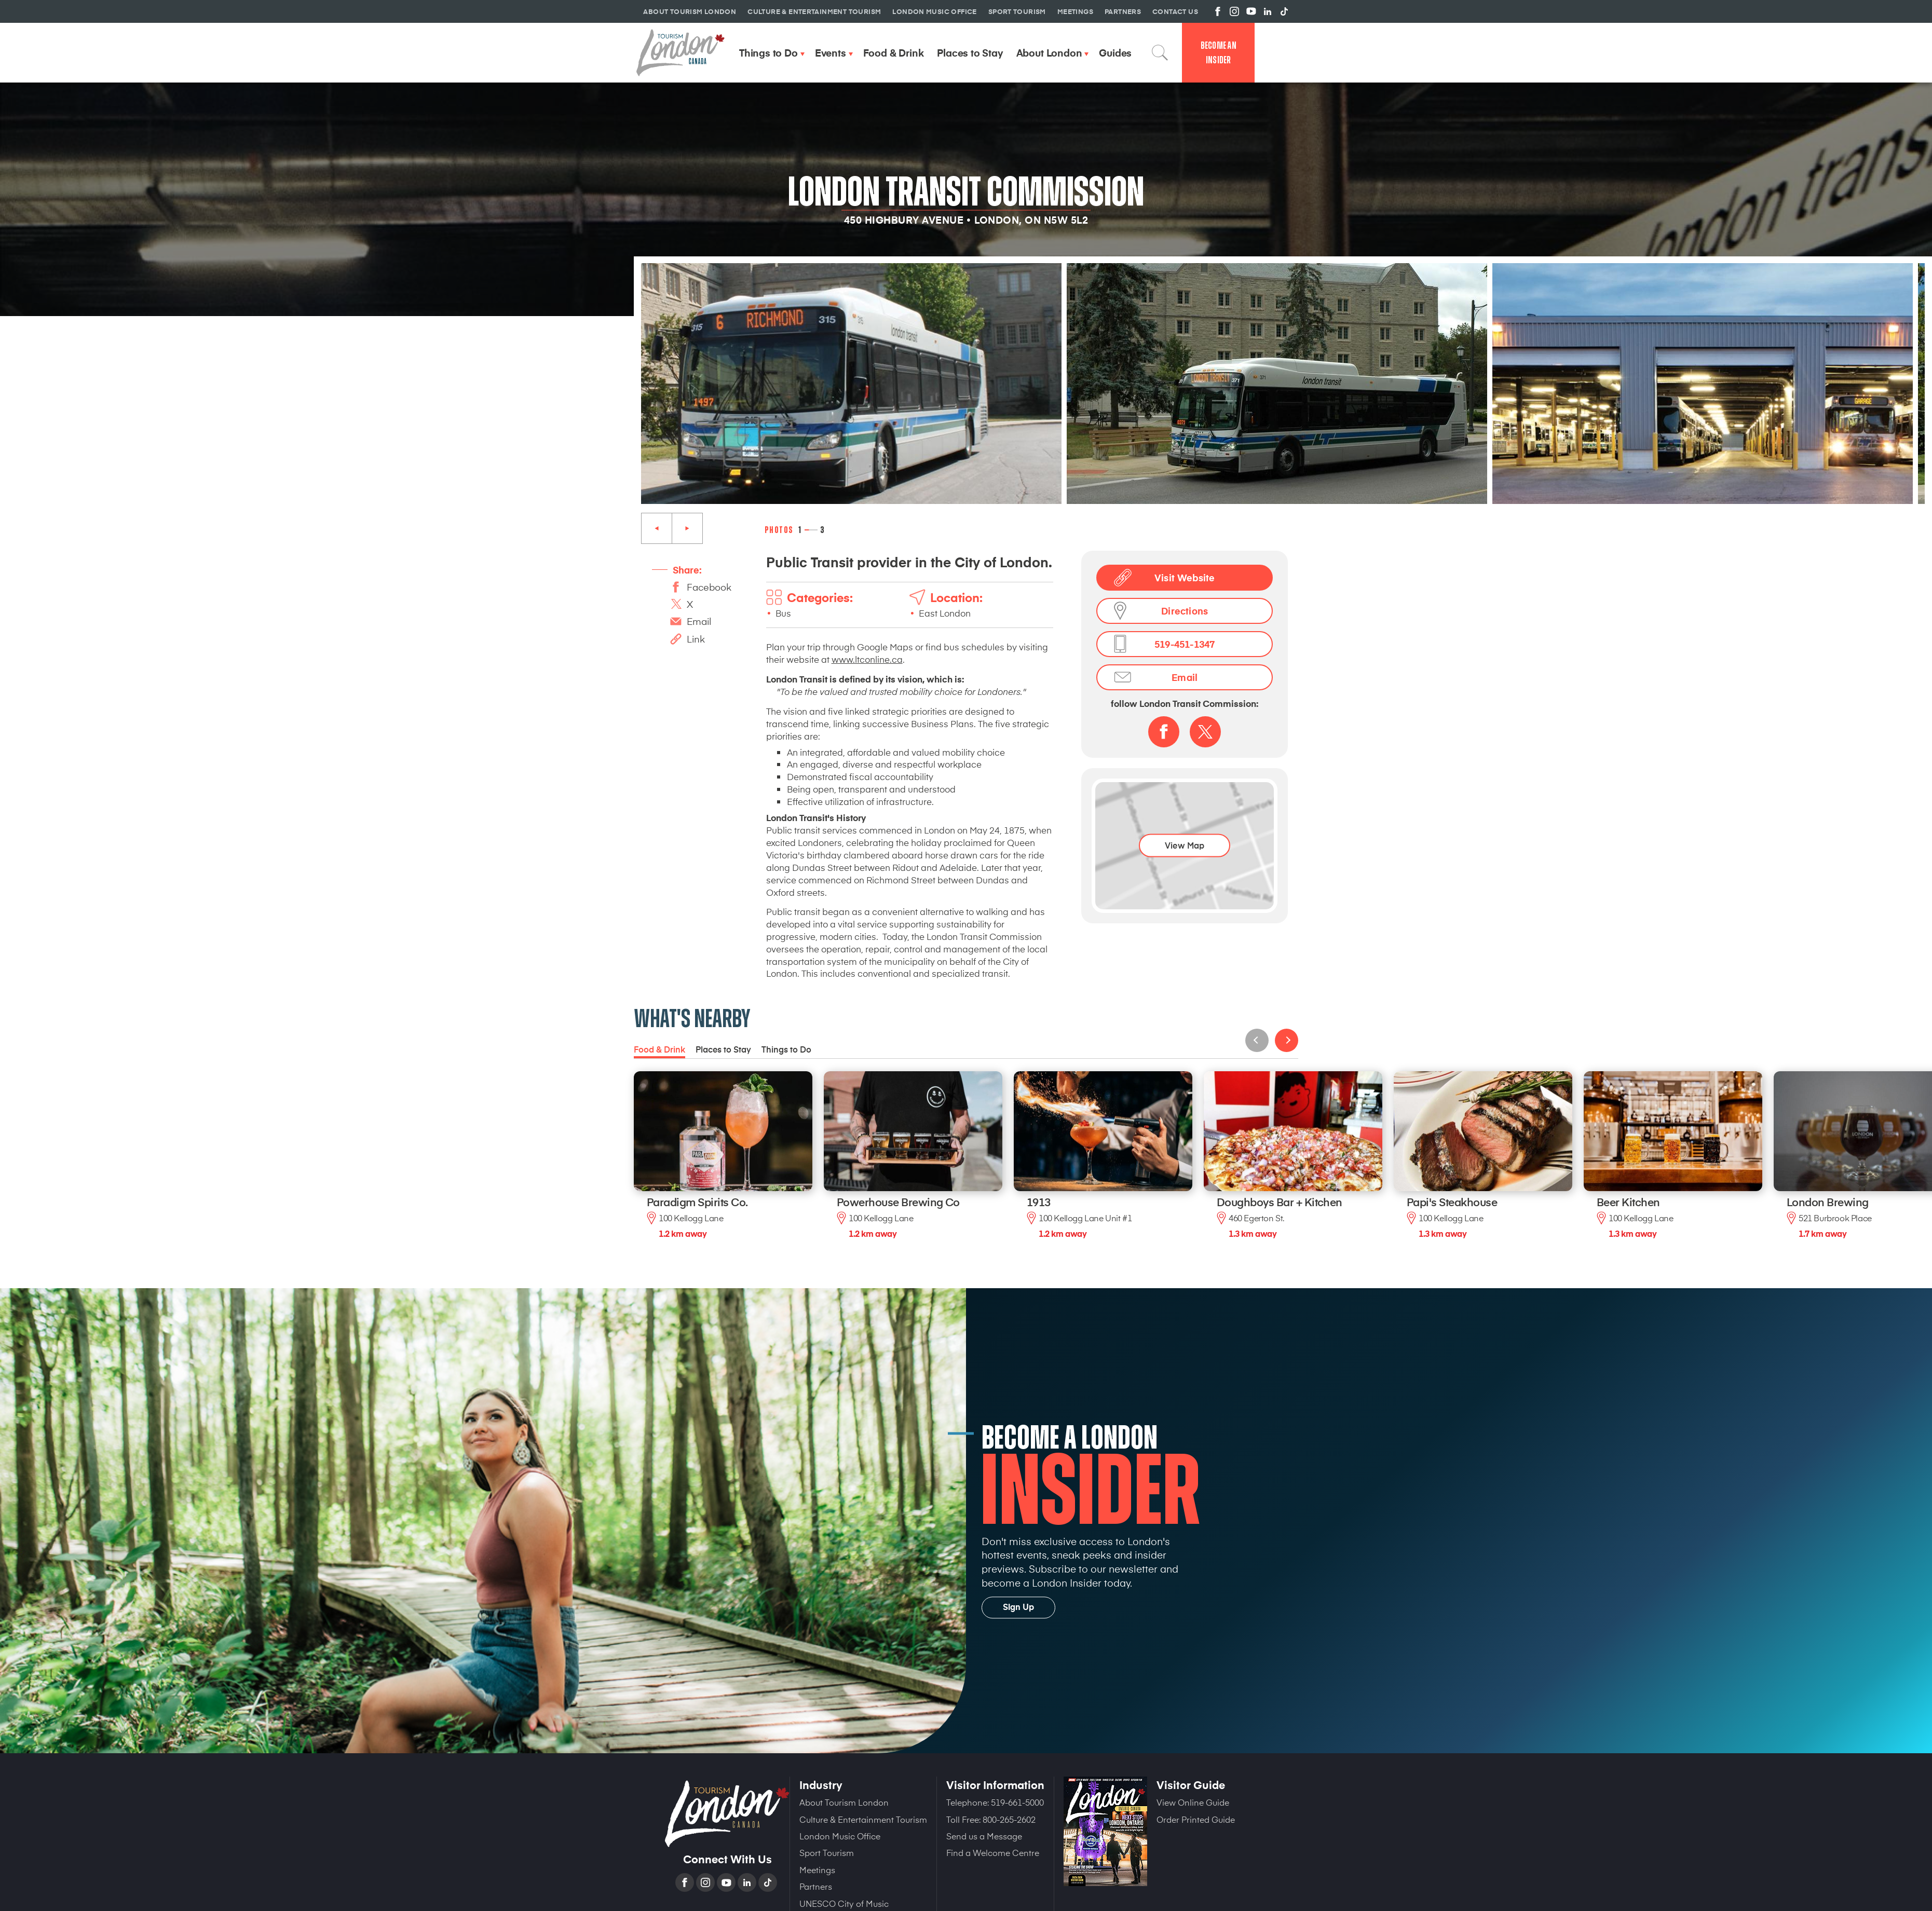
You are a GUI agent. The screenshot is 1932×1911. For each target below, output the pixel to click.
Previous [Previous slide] (656, 528)
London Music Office (839, 1835)
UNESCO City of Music (844, 1903)
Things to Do (786, 1049)
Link (696, 639)
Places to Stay (723, 1049)
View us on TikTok (1284, 11)
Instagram (706, 1882)
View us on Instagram (1234, 11)
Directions (1184, 610)
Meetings (817, 1869)
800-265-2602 (1009, 1819)
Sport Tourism (826, 1852)
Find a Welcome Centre (992, 1852)
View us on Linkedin (1267, 11)
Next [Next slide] (687, 528)
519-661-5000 (1017, 1802)
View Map (1184, 845)
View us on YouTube (1251, 11)
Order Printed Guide (1196, 1819)
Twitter (1205, 731)
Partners (815, 1886)
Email (699, 621)
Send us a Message (984, 1835)
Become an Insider (1218, 52)
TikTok (768, 1882)
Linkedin (748, 1882)
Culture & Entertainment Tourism (863, 1819)
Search (1160, 52)
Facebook (709, 586)
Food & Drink (659, 1049)
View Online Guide (1193, 1802)
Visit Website (1184, 577)
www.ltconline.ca (867, 659)
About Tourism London (844, 1802)
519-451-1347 (1184, 643)
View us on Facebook (1217, 11)
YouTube (727, 1882)
